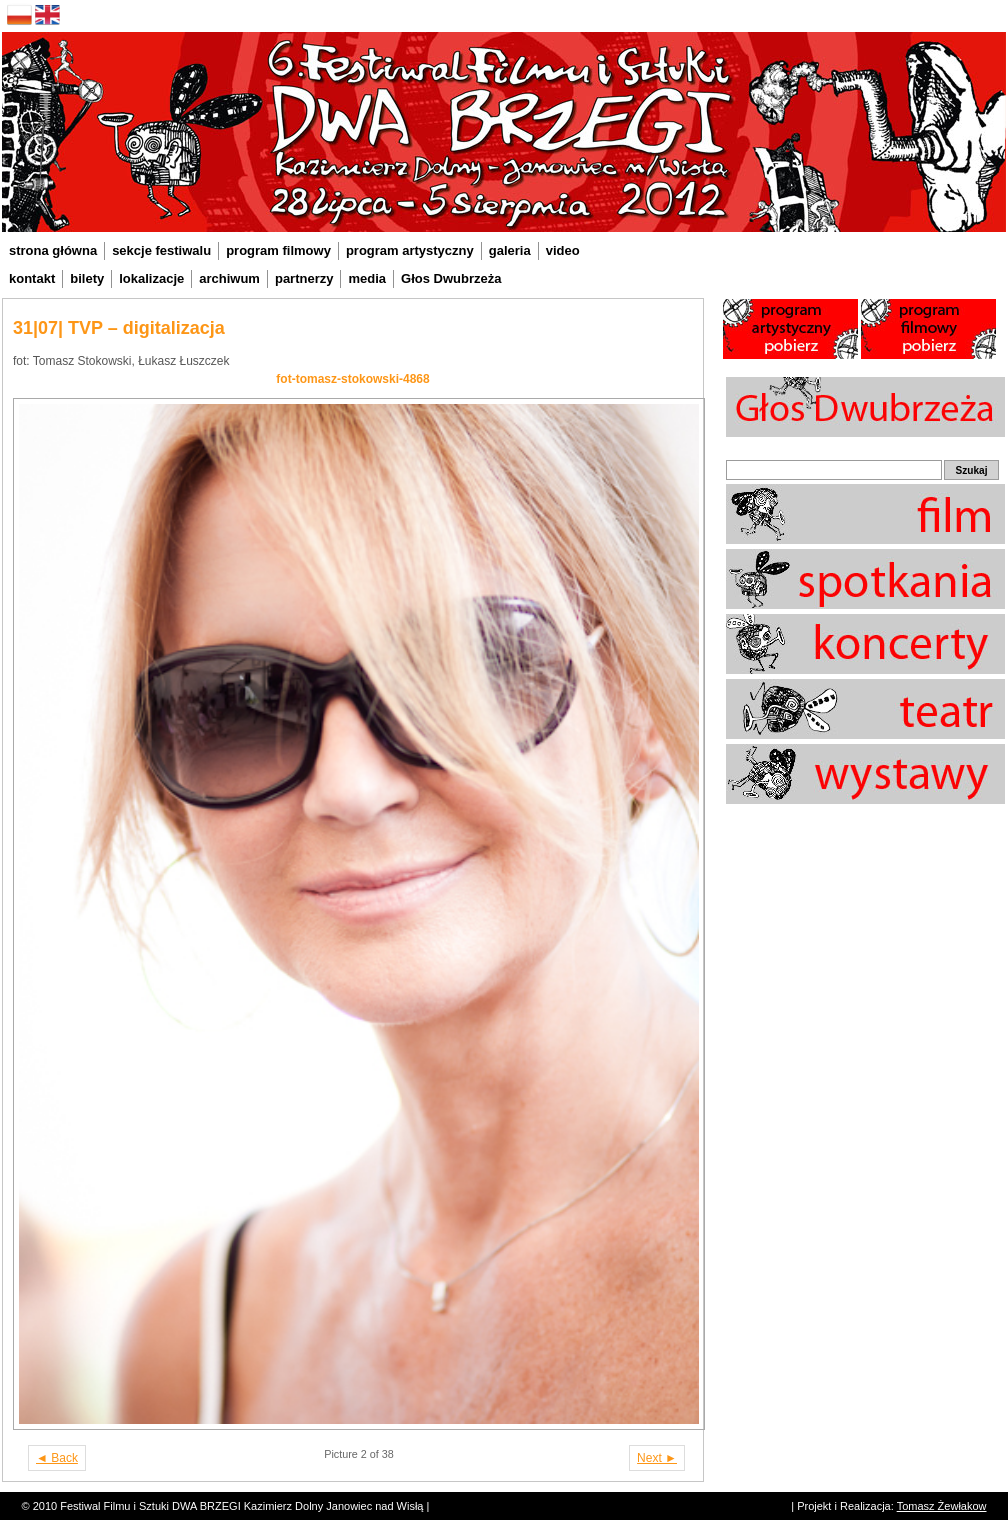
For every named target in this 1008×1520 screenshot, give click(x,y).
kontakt (32, 278)
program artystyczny (410, 250)
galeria (510, 250)
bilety (87, 278)
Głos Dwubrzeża (451, 278)
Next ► (657, 1458)
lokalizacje (151, 278)
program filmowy (278, 250)
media (367, 278)
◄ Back (57, 1458)
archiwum (229, 278)
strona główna (53, 250)
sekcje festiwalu (161, 250)
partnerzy (304, 278)
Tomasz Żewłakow (942, 1506)
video (563, 250)
